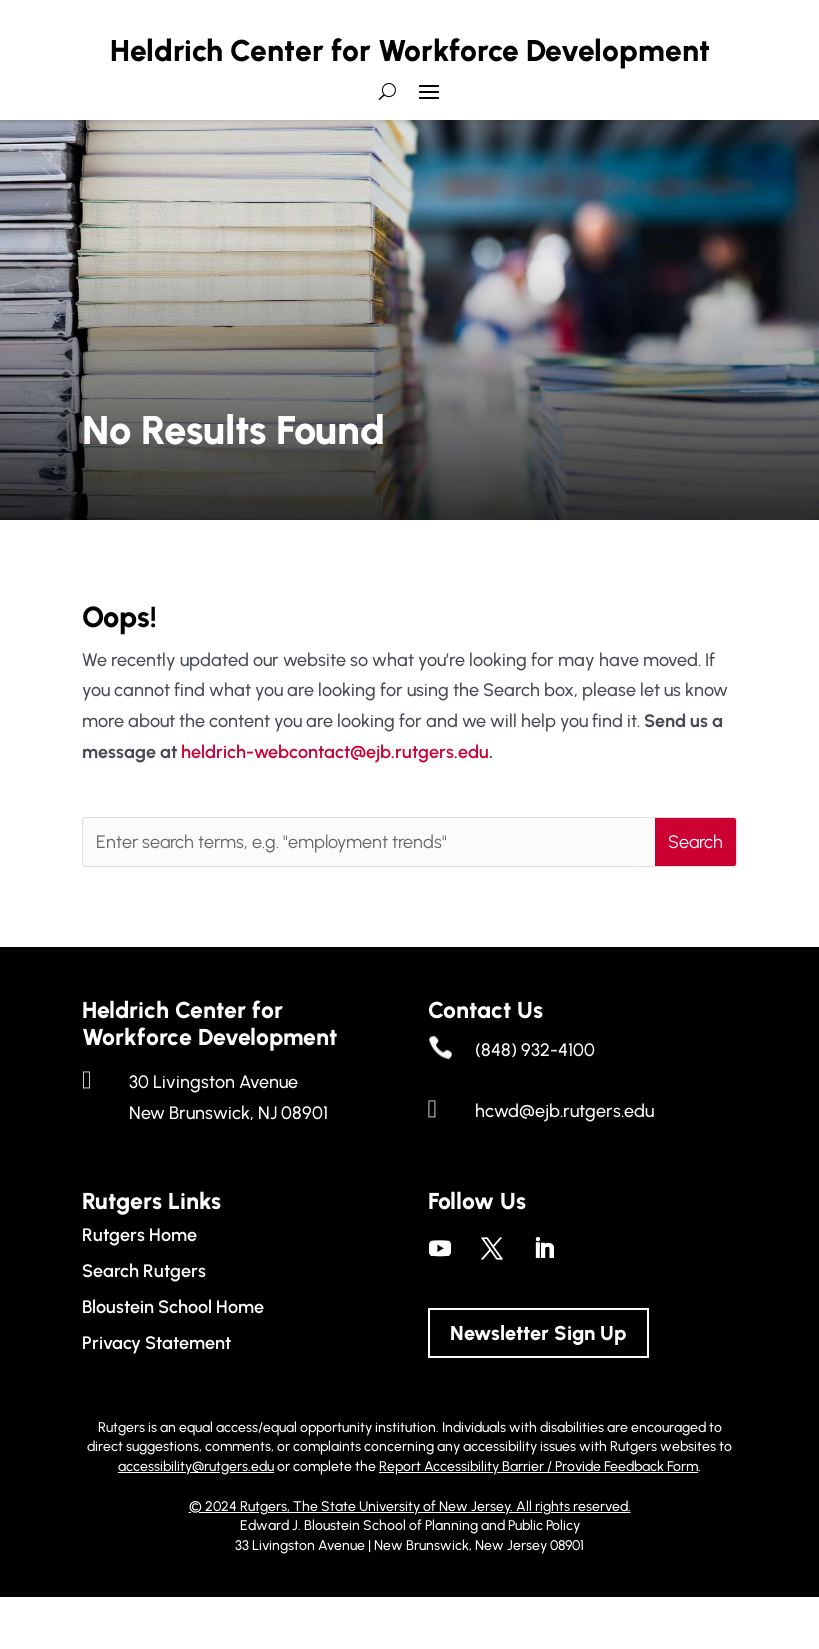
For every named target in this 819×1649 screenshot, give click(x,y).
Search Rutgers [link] (144, 1323)
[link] (440, 1300)
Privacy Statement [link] (156, 1395)
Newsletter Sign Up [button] (538, 1385)
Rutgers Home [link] (139, 1287)
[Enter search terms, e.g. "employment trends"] (369, 894)
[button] (429, 151)
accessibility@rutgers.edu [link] (196, 1518)
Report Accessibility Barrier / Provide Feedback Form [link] (538, 1518)
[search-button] (387, 151)
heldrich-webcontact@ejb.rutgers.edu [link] (335, 803)
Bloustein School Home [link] (173, 1359)
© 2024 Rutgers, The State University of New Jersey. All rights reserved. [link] (410, 1557)
